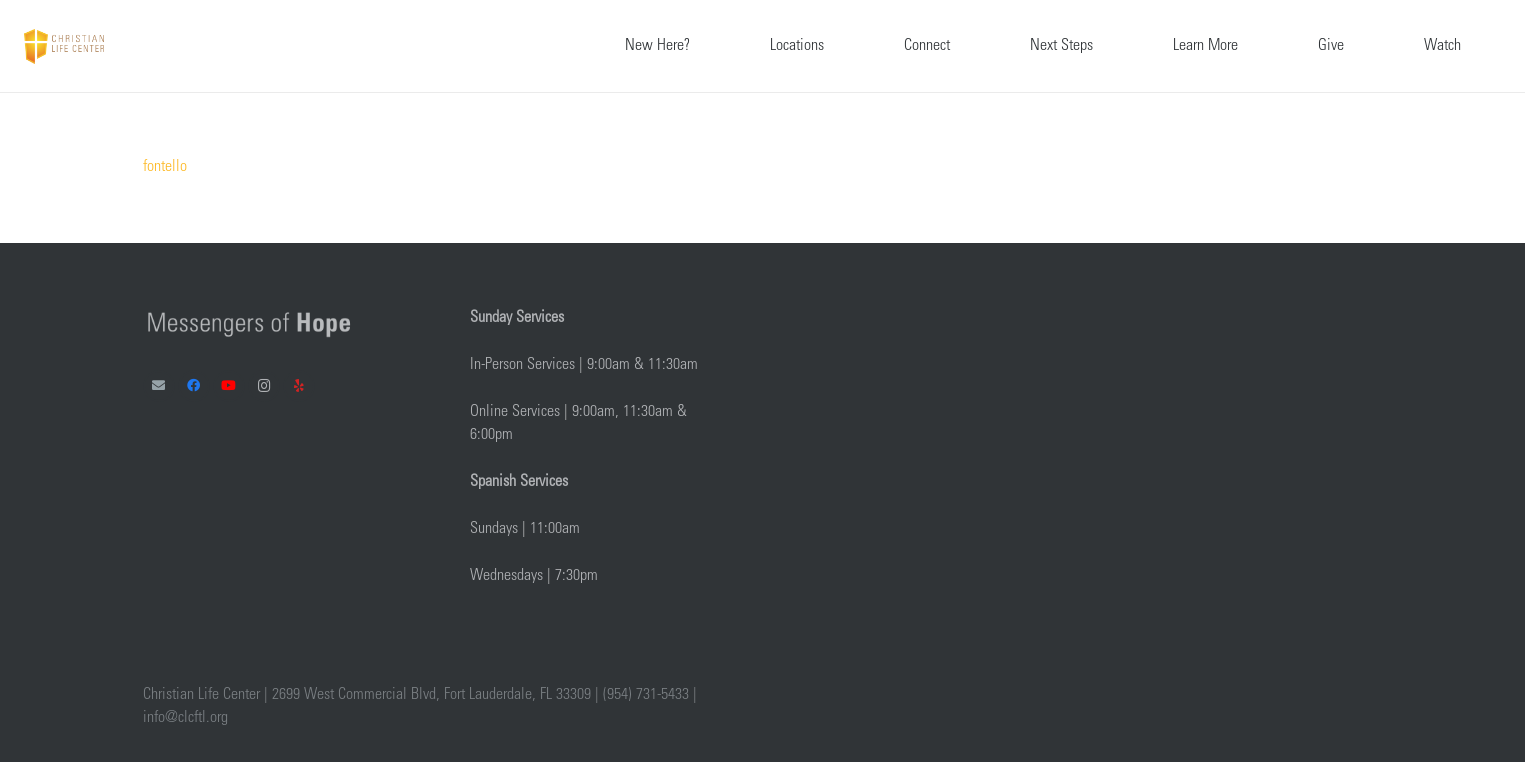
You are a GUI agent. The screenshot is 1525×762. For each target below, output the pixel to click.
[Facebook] (194, 386)
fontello (165, 167)
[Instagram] (264, 386)
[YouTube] (229, 386)
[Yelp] (299, 386)
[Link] (64, 46)
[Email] (159, 386)
